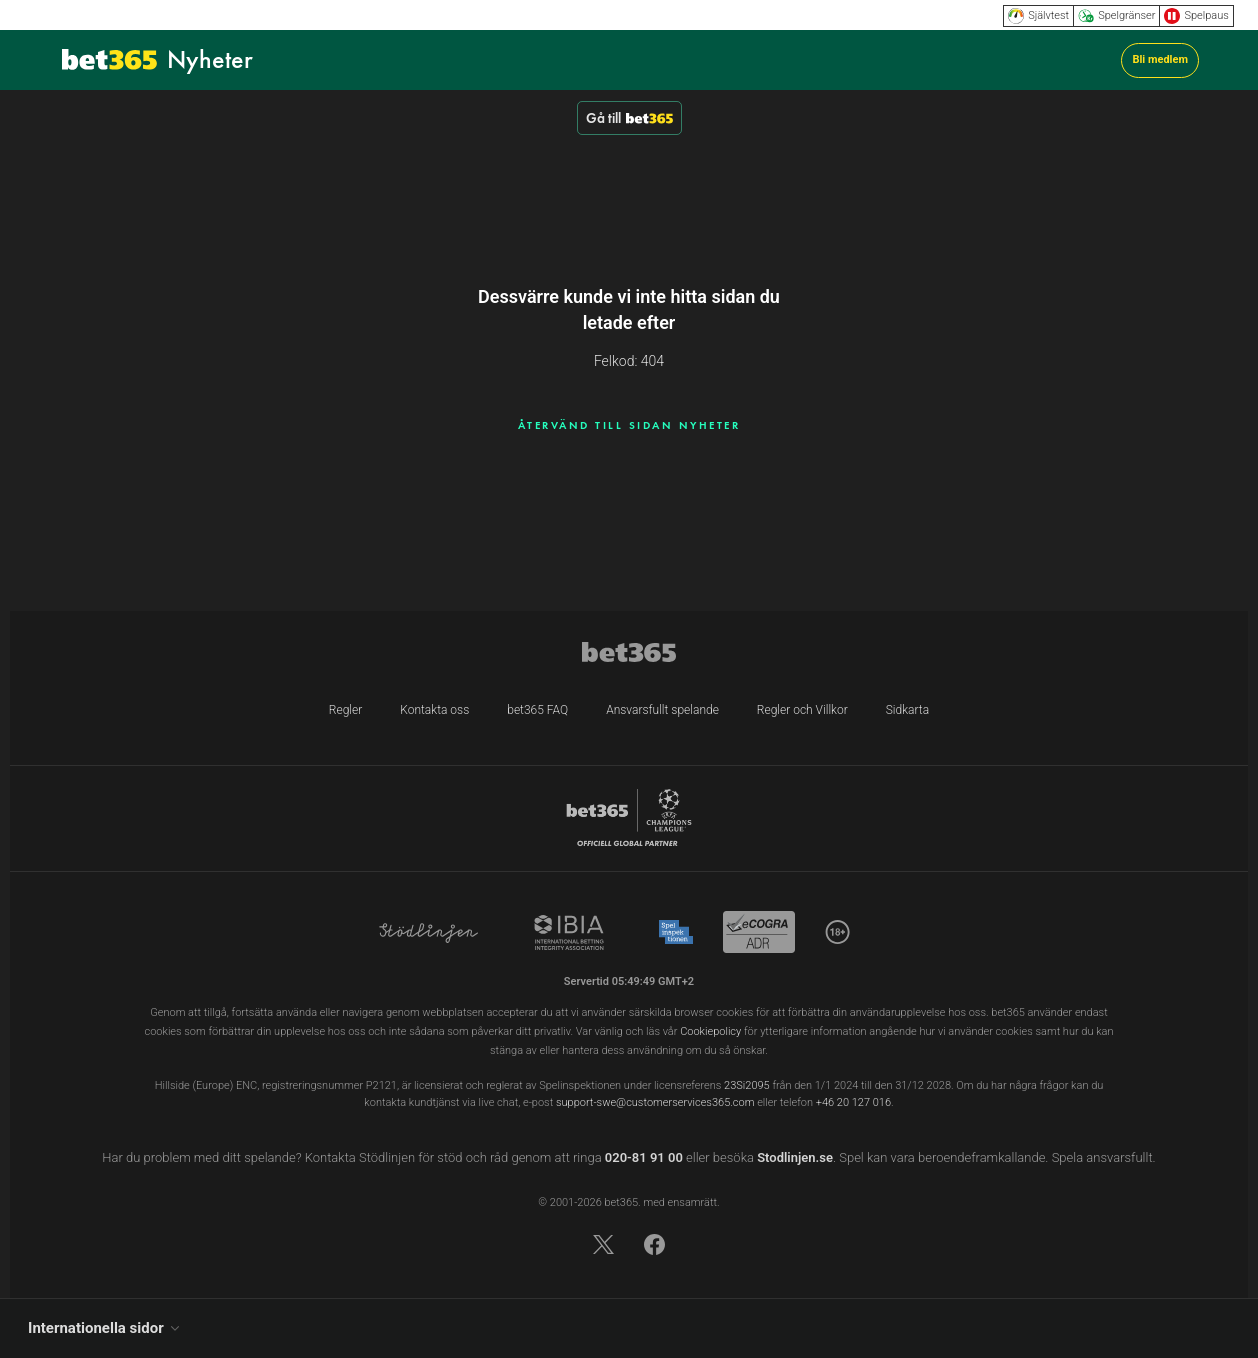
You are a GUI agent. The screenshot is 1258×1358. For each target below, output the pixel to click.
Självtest (1038, 16)
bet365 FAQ (537, 710)
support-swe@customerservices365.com (655, 1102)
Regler (345, 710)
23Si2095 (747, 1085)
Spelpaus (1196, 16)
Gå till (629, 118)
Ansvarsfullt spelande (662, 710)
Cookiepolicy (710, 1031)
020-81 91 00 (644, 1157)
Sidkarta (907, 710)
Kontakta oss (434, 710)
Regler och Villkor (802, 710)
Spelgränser (1116, 16)
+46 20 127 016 (853, 1102)
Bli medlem (1160, 59)
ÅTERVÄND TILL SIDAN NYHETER (629, 425)
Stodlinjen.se (795, 1157)
